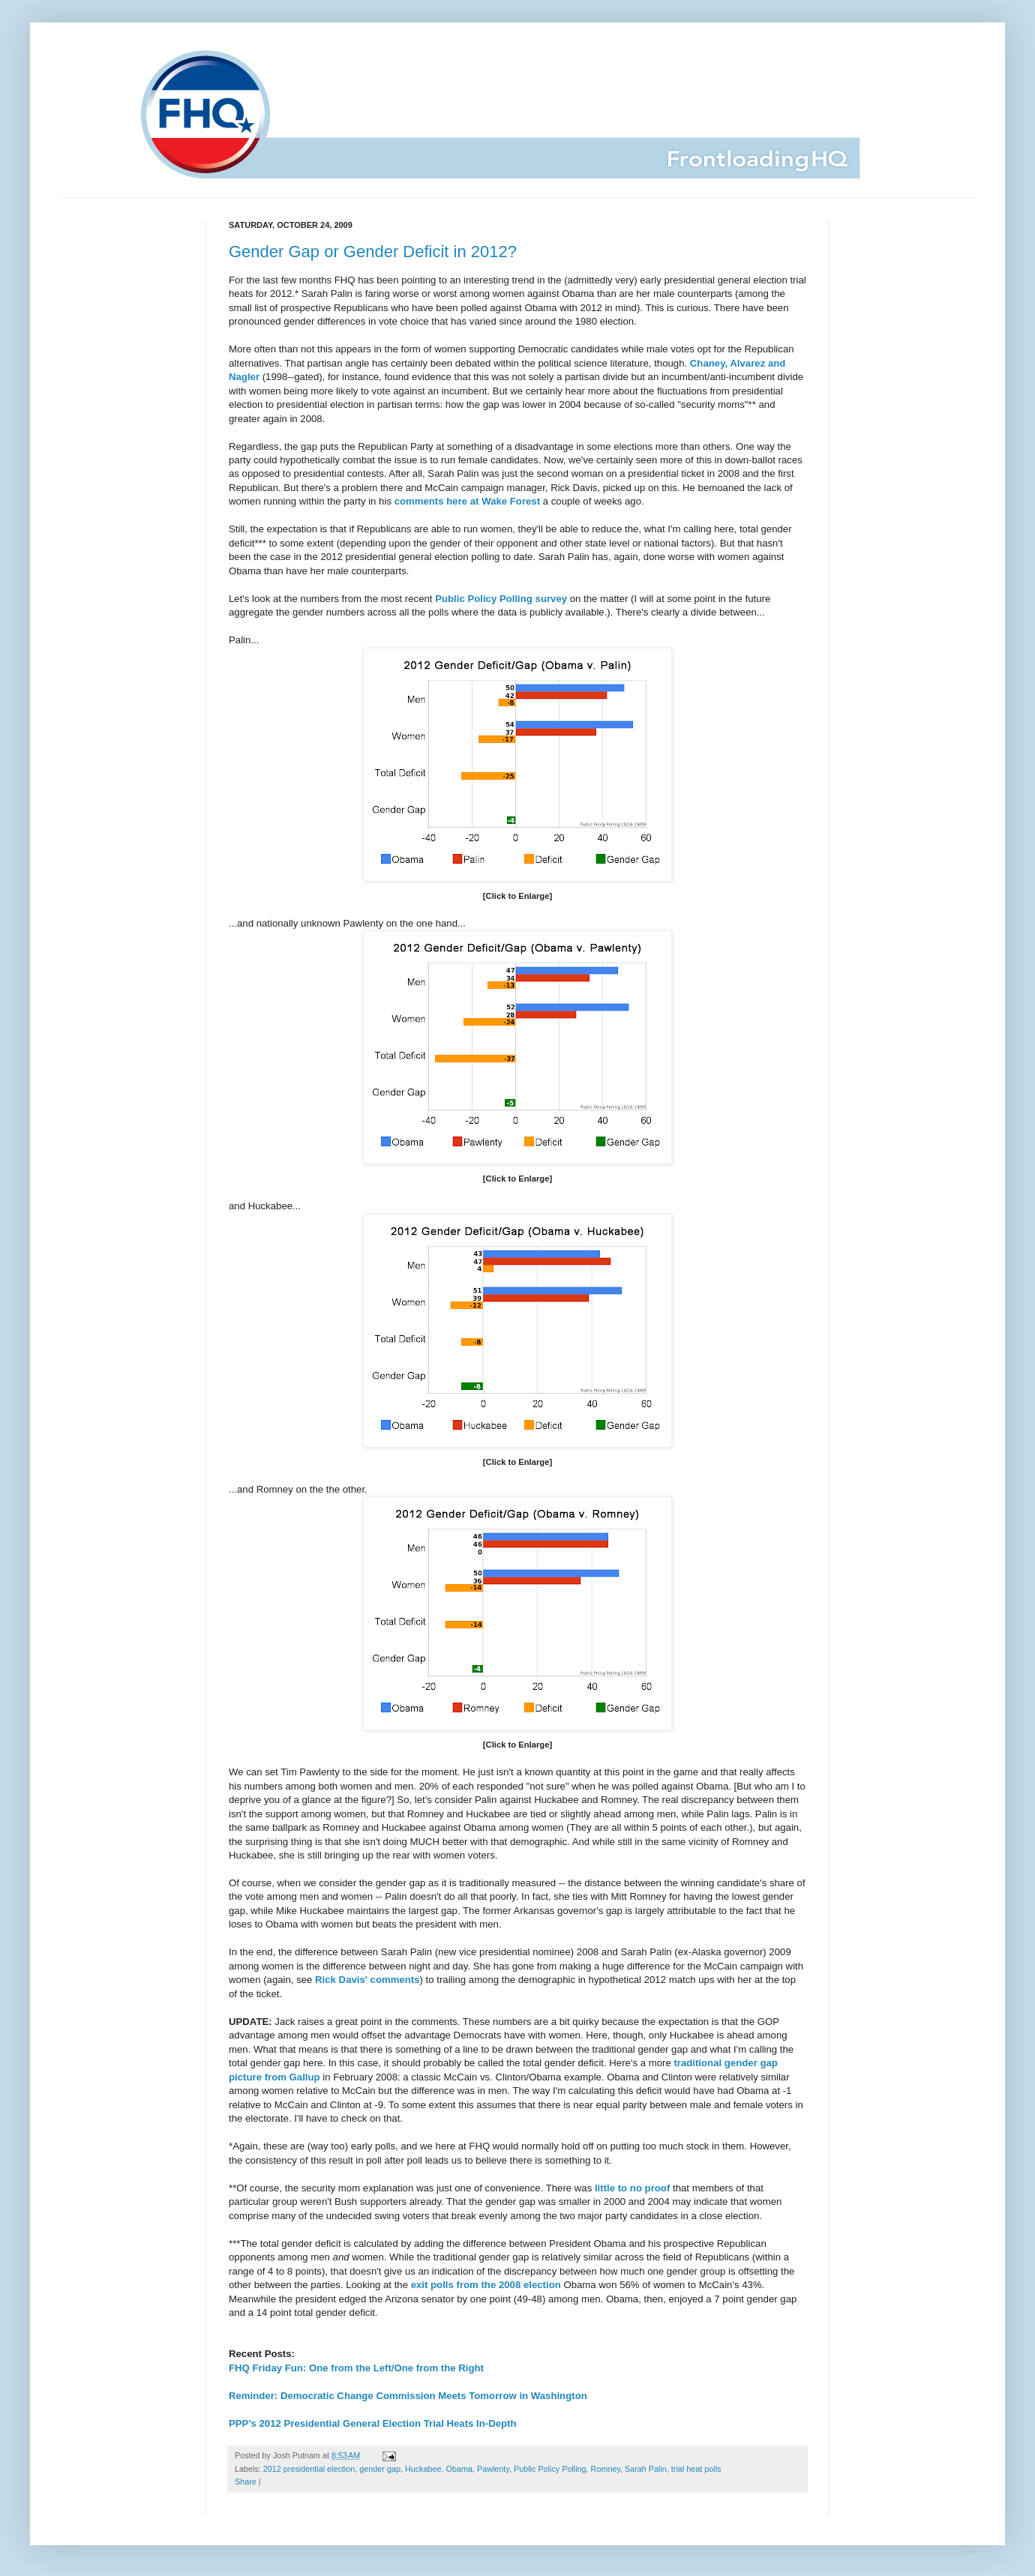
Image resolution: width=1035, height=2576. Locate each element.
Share (245, 2481)
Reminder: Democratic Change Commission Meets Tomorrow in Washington (408, 2395)
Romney (605, 2468)
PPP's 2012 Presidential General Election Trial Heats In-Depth (373, 2423)
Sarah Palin (646, 2468)
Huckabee (423, 2468)
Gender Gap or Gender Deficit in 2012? (373, 251)
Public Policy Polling (550, 2468)
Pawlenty (493, 2468)
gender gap (379, 2468)
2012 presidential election (309, 2468)
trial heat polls (696, 2468)
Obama (459, 2468)
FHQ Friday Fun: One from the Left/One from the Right (356, 2368)
